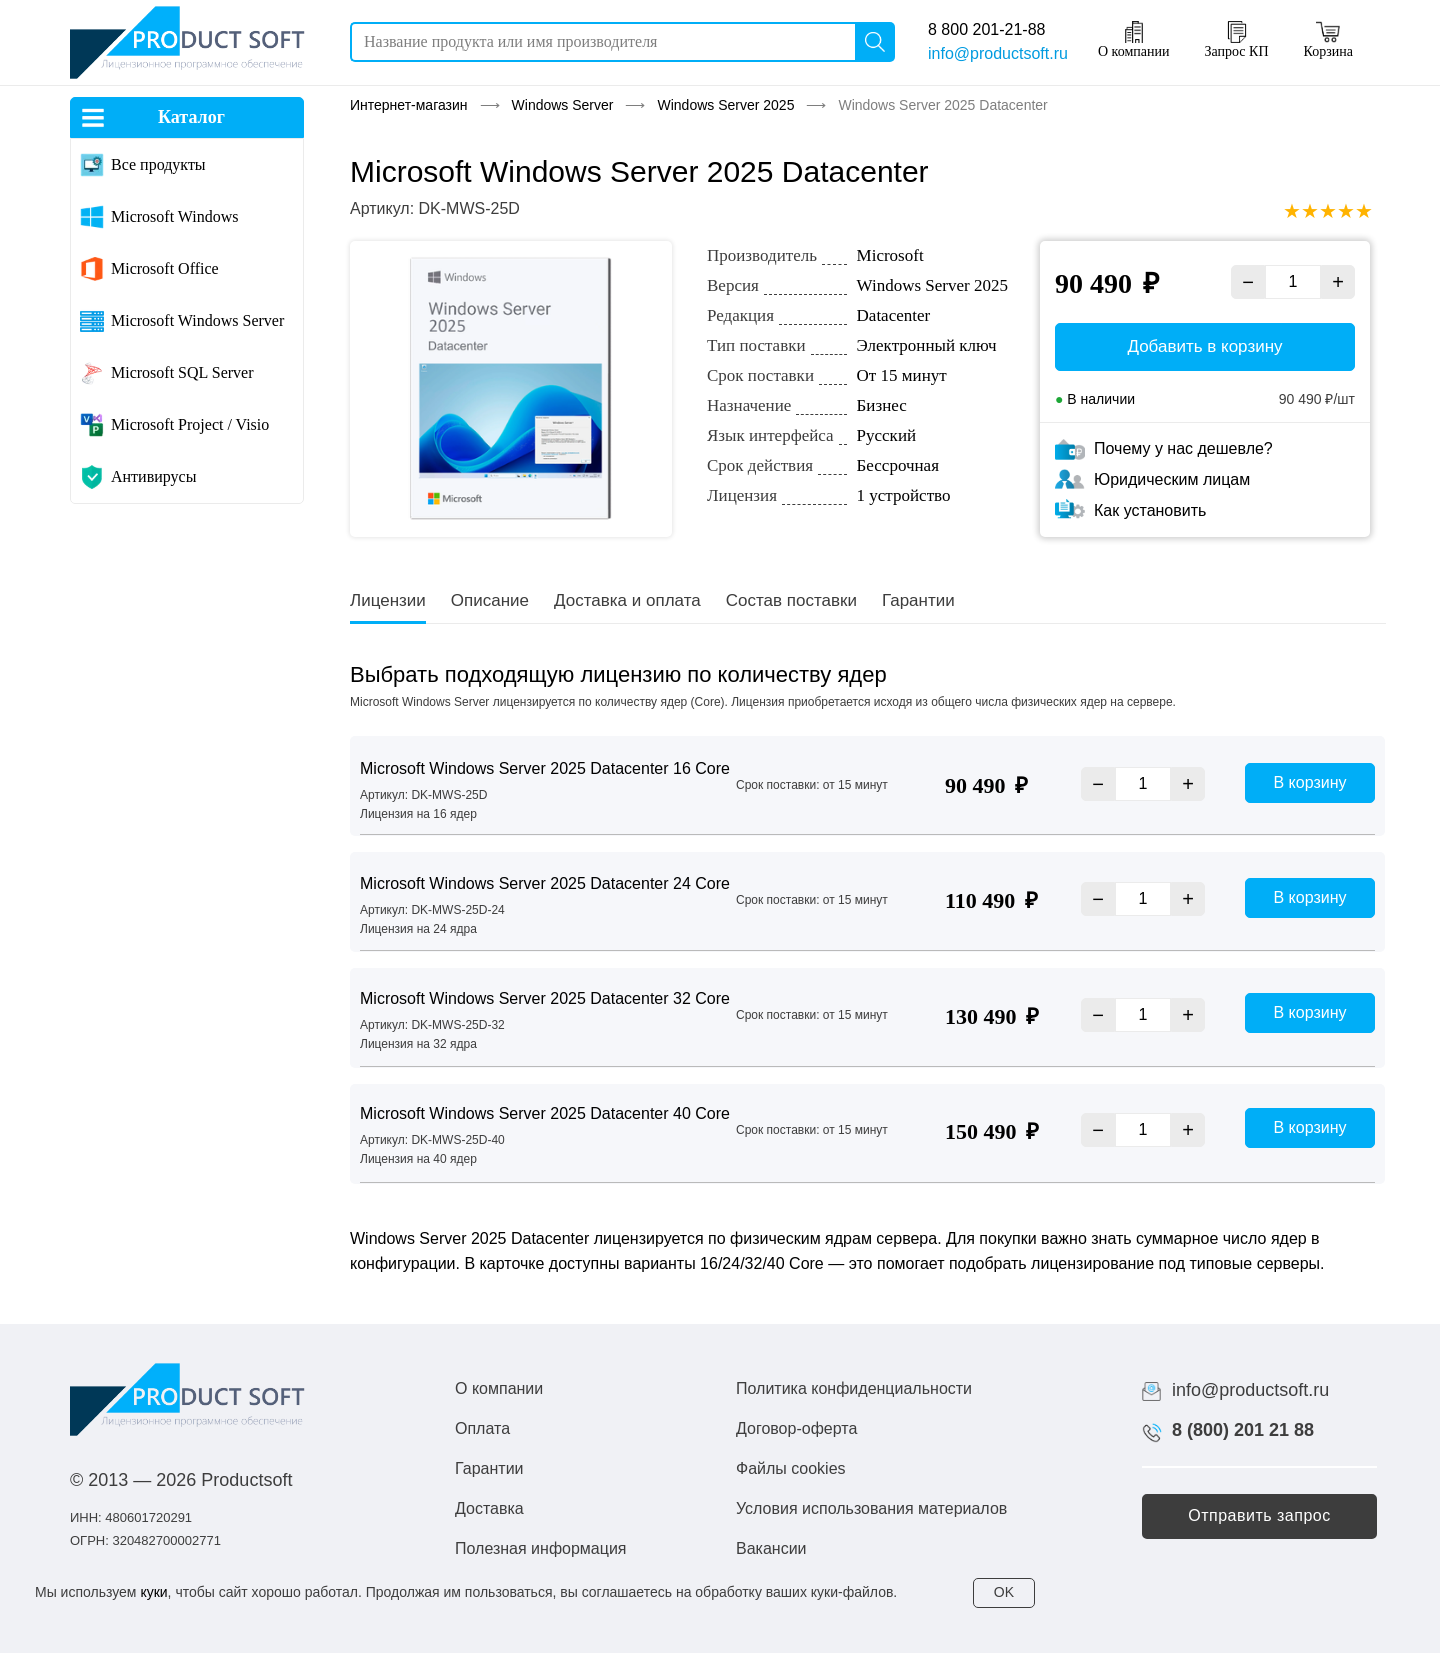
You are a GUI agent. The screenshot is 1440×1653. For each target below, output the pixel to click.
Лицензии (388, 600)
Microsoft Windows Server (197, 320)
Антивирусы (153, 476)
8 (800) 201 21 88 (1243, 1430)
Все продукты (158, 164)
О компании (1133, 40)
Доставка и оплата (627, 600)
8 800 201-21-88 (986, 29)
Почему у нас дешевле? (1183, 448)
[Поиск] (875, 42)
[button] (1259, 1516)
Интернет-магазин (409, 105)
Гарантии (918, 600)
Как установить (1150, 510)
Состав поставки (791, 600)
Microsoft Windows (175, 216)
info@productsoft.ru (998, 53)
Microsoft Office (165, 268)
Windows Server (563, 105)
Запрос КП (1236, 40)
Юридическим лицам (1172, 479)
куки (153, 1592)
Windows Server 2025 (725, 105)
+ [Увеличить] (1338, 282)
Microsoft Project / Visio (190, 424)
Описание (490, 600)
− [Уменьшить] (1248, 282)
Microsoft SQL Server (182, 372)
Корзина (1329, 40)
